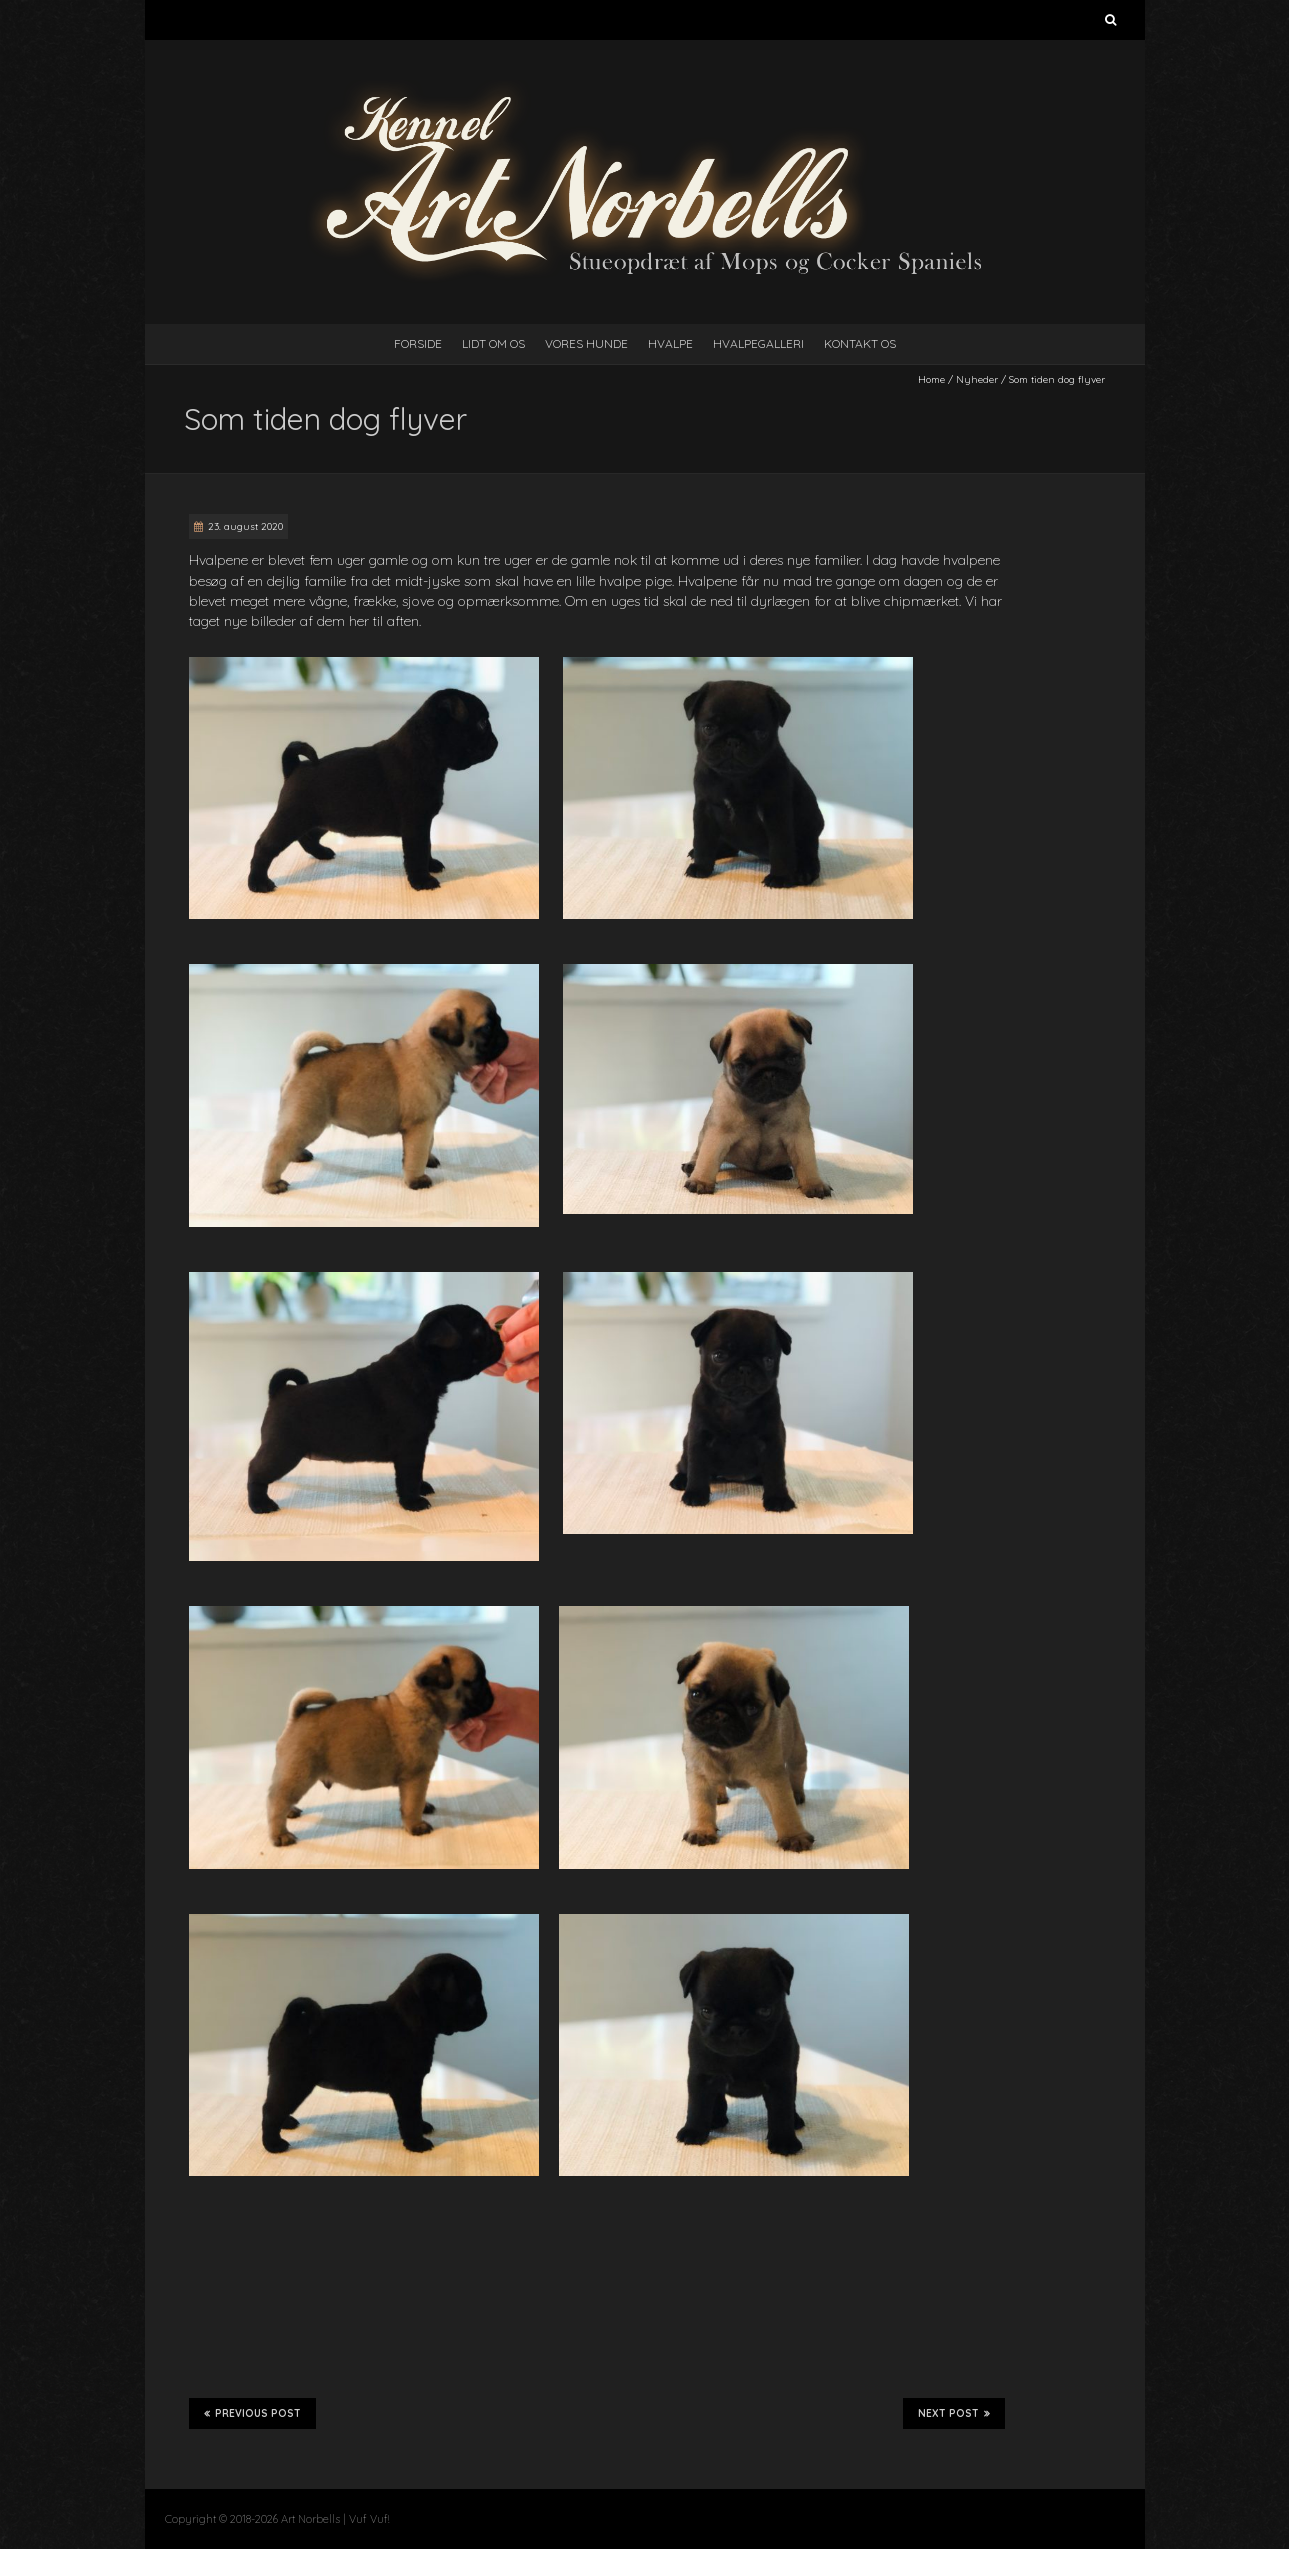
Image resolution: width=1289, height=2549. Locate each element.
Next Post (954, 2413)
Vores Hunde (586, 343)
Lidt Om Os (493, 343)
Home (931, 379)
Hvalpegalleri (758, 343)
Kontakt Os (860, 343)
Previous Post (252, 2413)
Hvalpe (670, 343)
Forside (418, 343)
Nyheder (977, 379)
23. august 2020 (245, 526)
